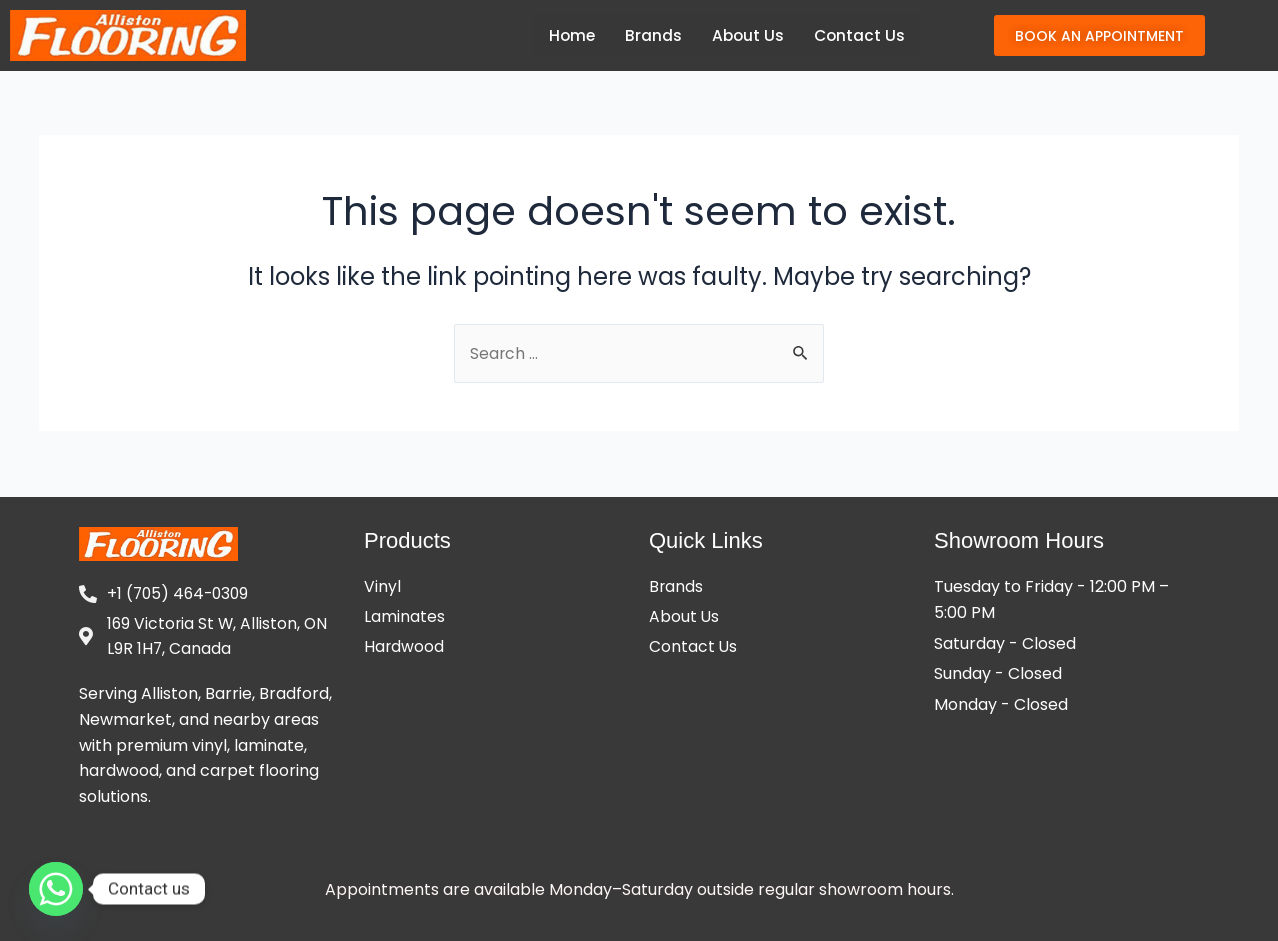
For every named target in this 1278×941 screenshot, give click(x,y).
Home (567, 35)
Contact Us (858, 35)
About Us (745, 35)
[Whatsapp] (56, 889)
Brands (649, 35)
